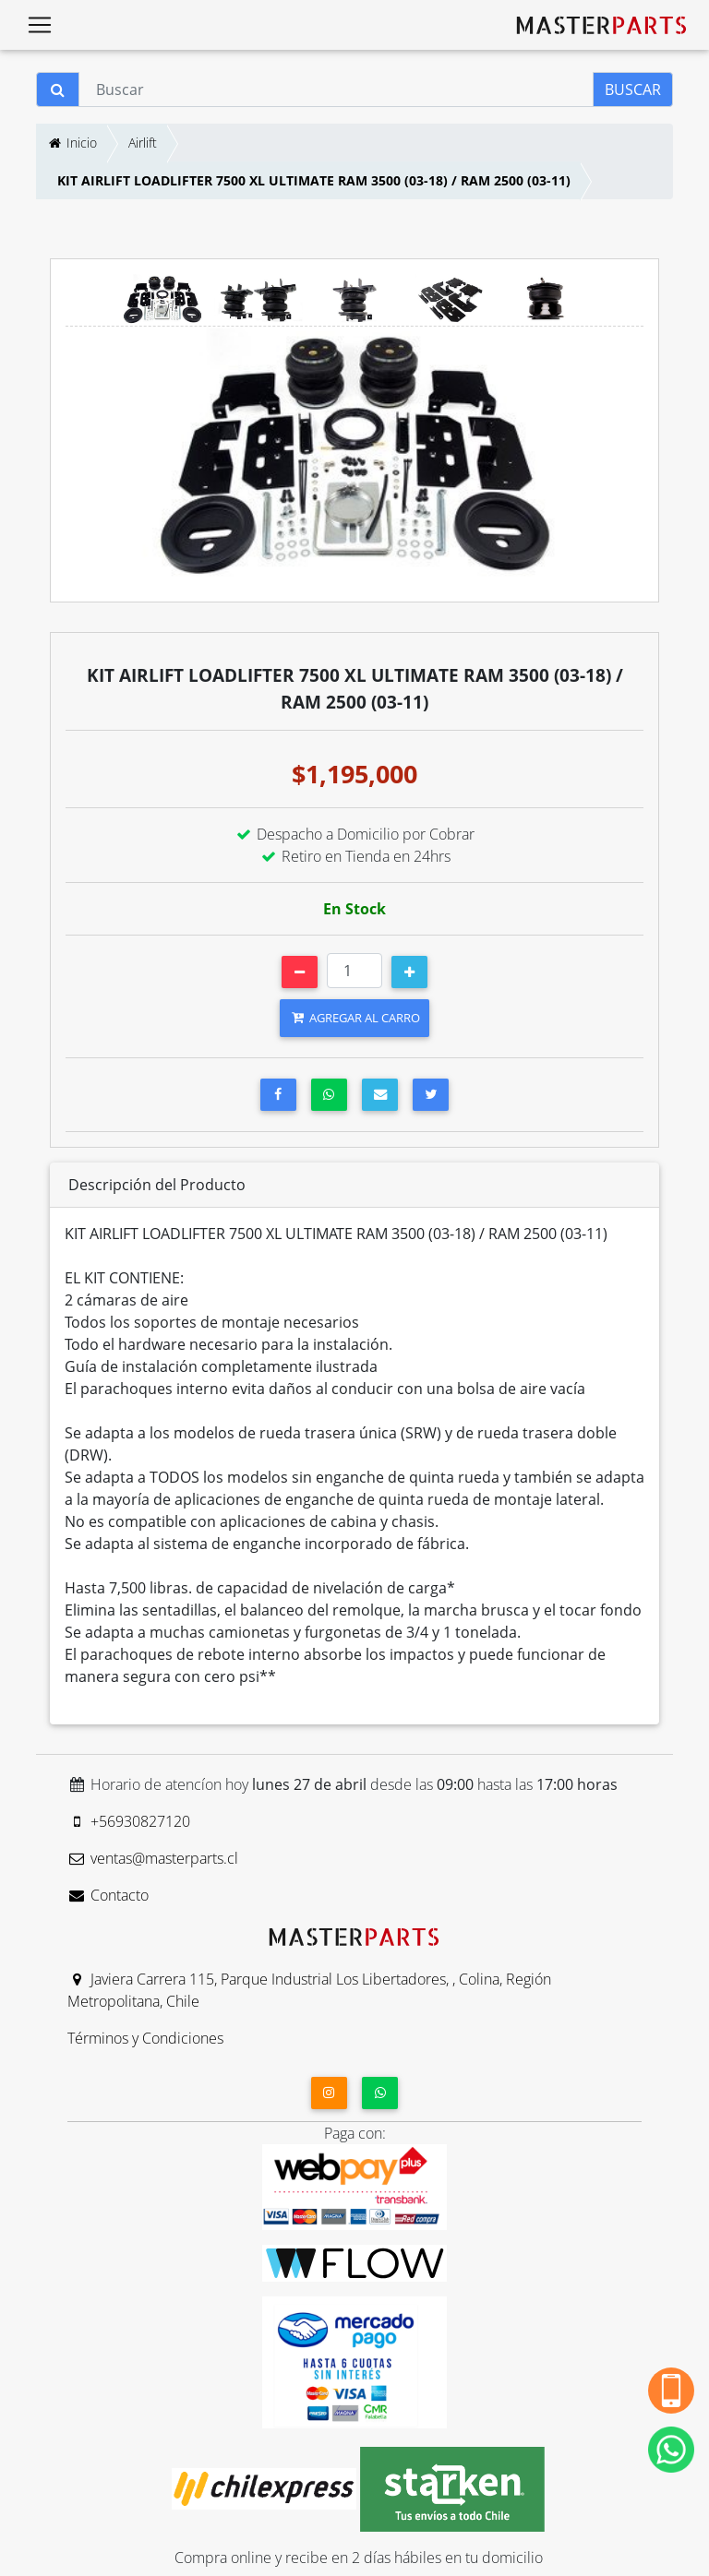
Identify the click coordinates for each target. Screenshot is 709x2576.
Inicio (71, 142)
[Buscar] (336, 89)
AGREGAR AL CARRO (354, 1017)
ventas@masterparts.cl (152, 1858)
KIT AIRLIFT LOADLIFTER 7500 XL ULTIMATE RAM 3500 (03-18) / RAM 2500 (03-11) (314, 180)
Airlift (142, 142)
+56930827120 (128, 1821)
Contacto (108, 1895)
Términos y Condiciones (145, 2038)
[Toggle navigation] (40, 24)
